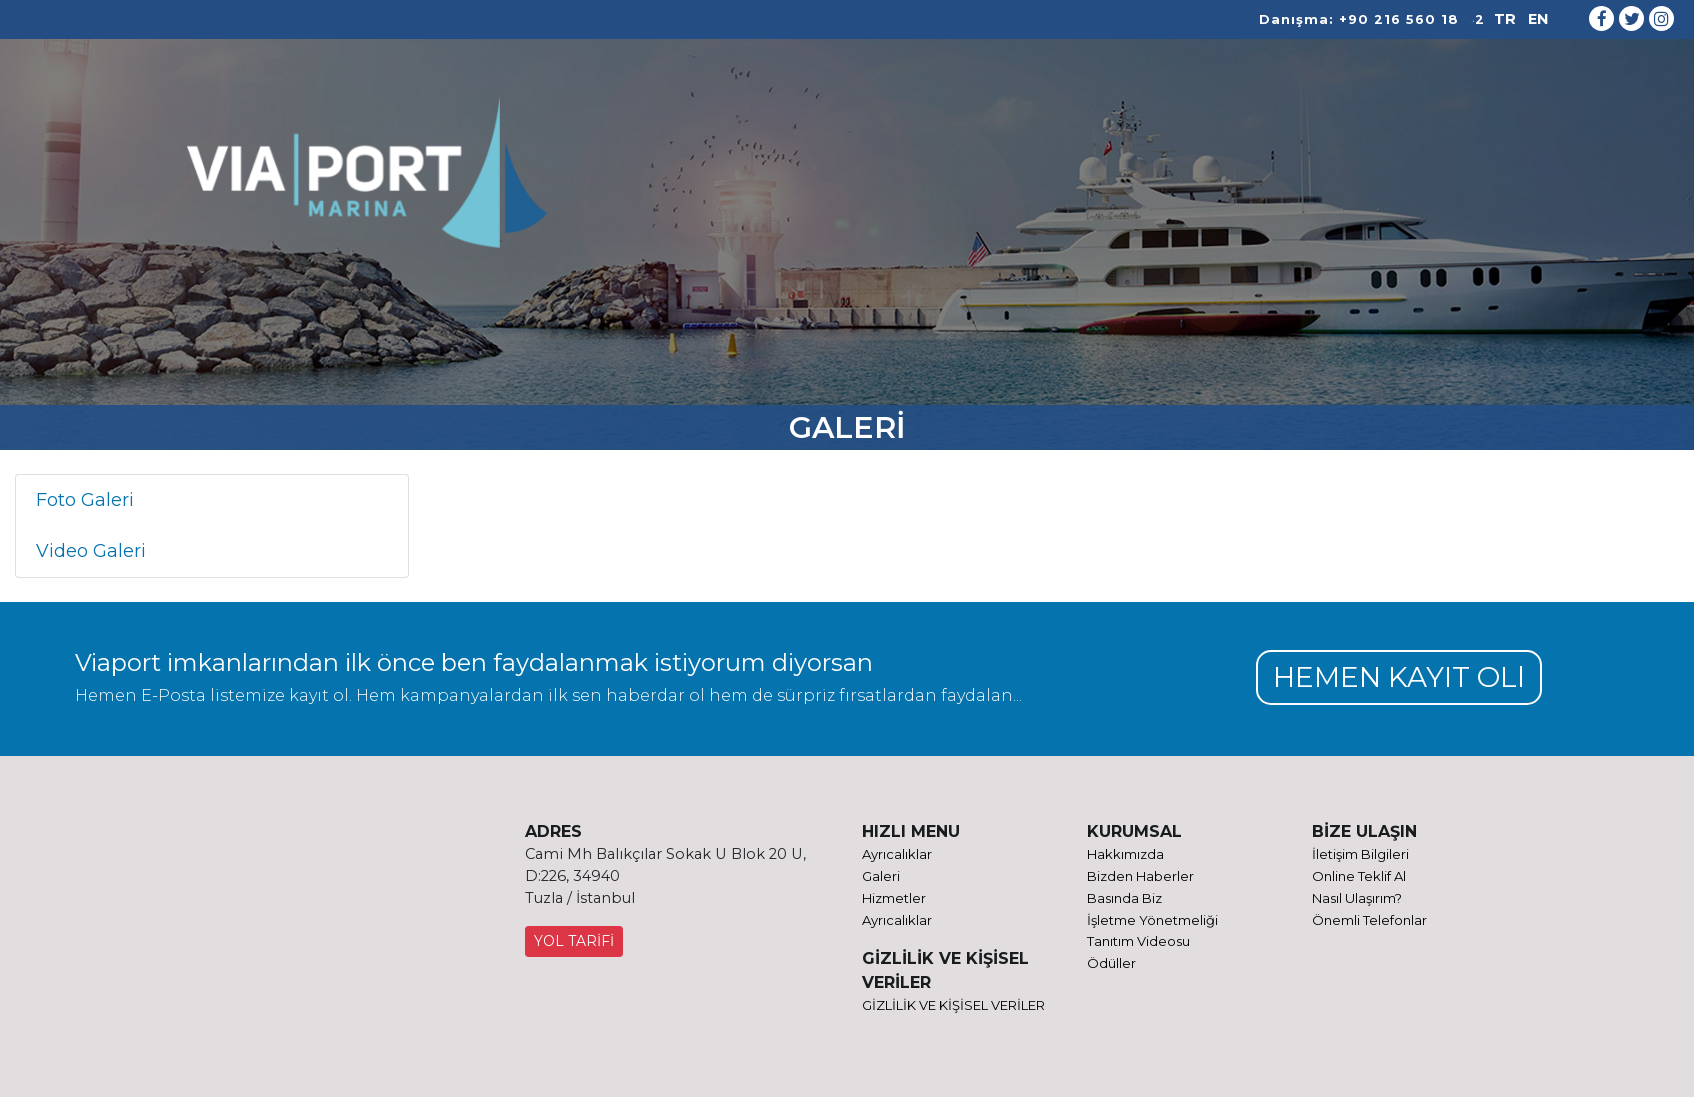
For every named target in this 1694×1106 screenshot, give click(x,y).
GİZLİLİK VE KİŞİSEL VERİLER (953, 1009)
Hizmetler (894, 900)
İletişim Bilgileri (1360, 855)
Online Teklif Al (1359, 878)
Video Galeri (91, 551)
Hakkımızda (1125, 855)
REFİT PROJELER (857, 182)
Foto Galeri (85, 500)
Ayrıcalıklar (897, 855)
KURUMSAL (615, 182)
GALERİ (1103, 182)
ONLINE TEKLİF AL (1423, 182)
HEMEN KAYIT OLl (1394, 677)
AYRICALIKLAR (998, 182)
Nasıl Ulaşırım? (1357, 900)
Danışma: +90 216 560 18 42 (1371, 19)
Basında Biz (1124, 900)
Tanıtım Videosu (1138, 945)
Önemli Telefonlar (1369, 923)
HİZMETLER (726, 182)
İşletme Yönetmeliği (1152, 923)
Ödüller (1111, 967)
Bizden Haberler (1140, 878)
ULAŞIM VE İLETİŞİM (1229, 182)
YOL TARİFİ (574, 943)
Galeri (881, 878)
